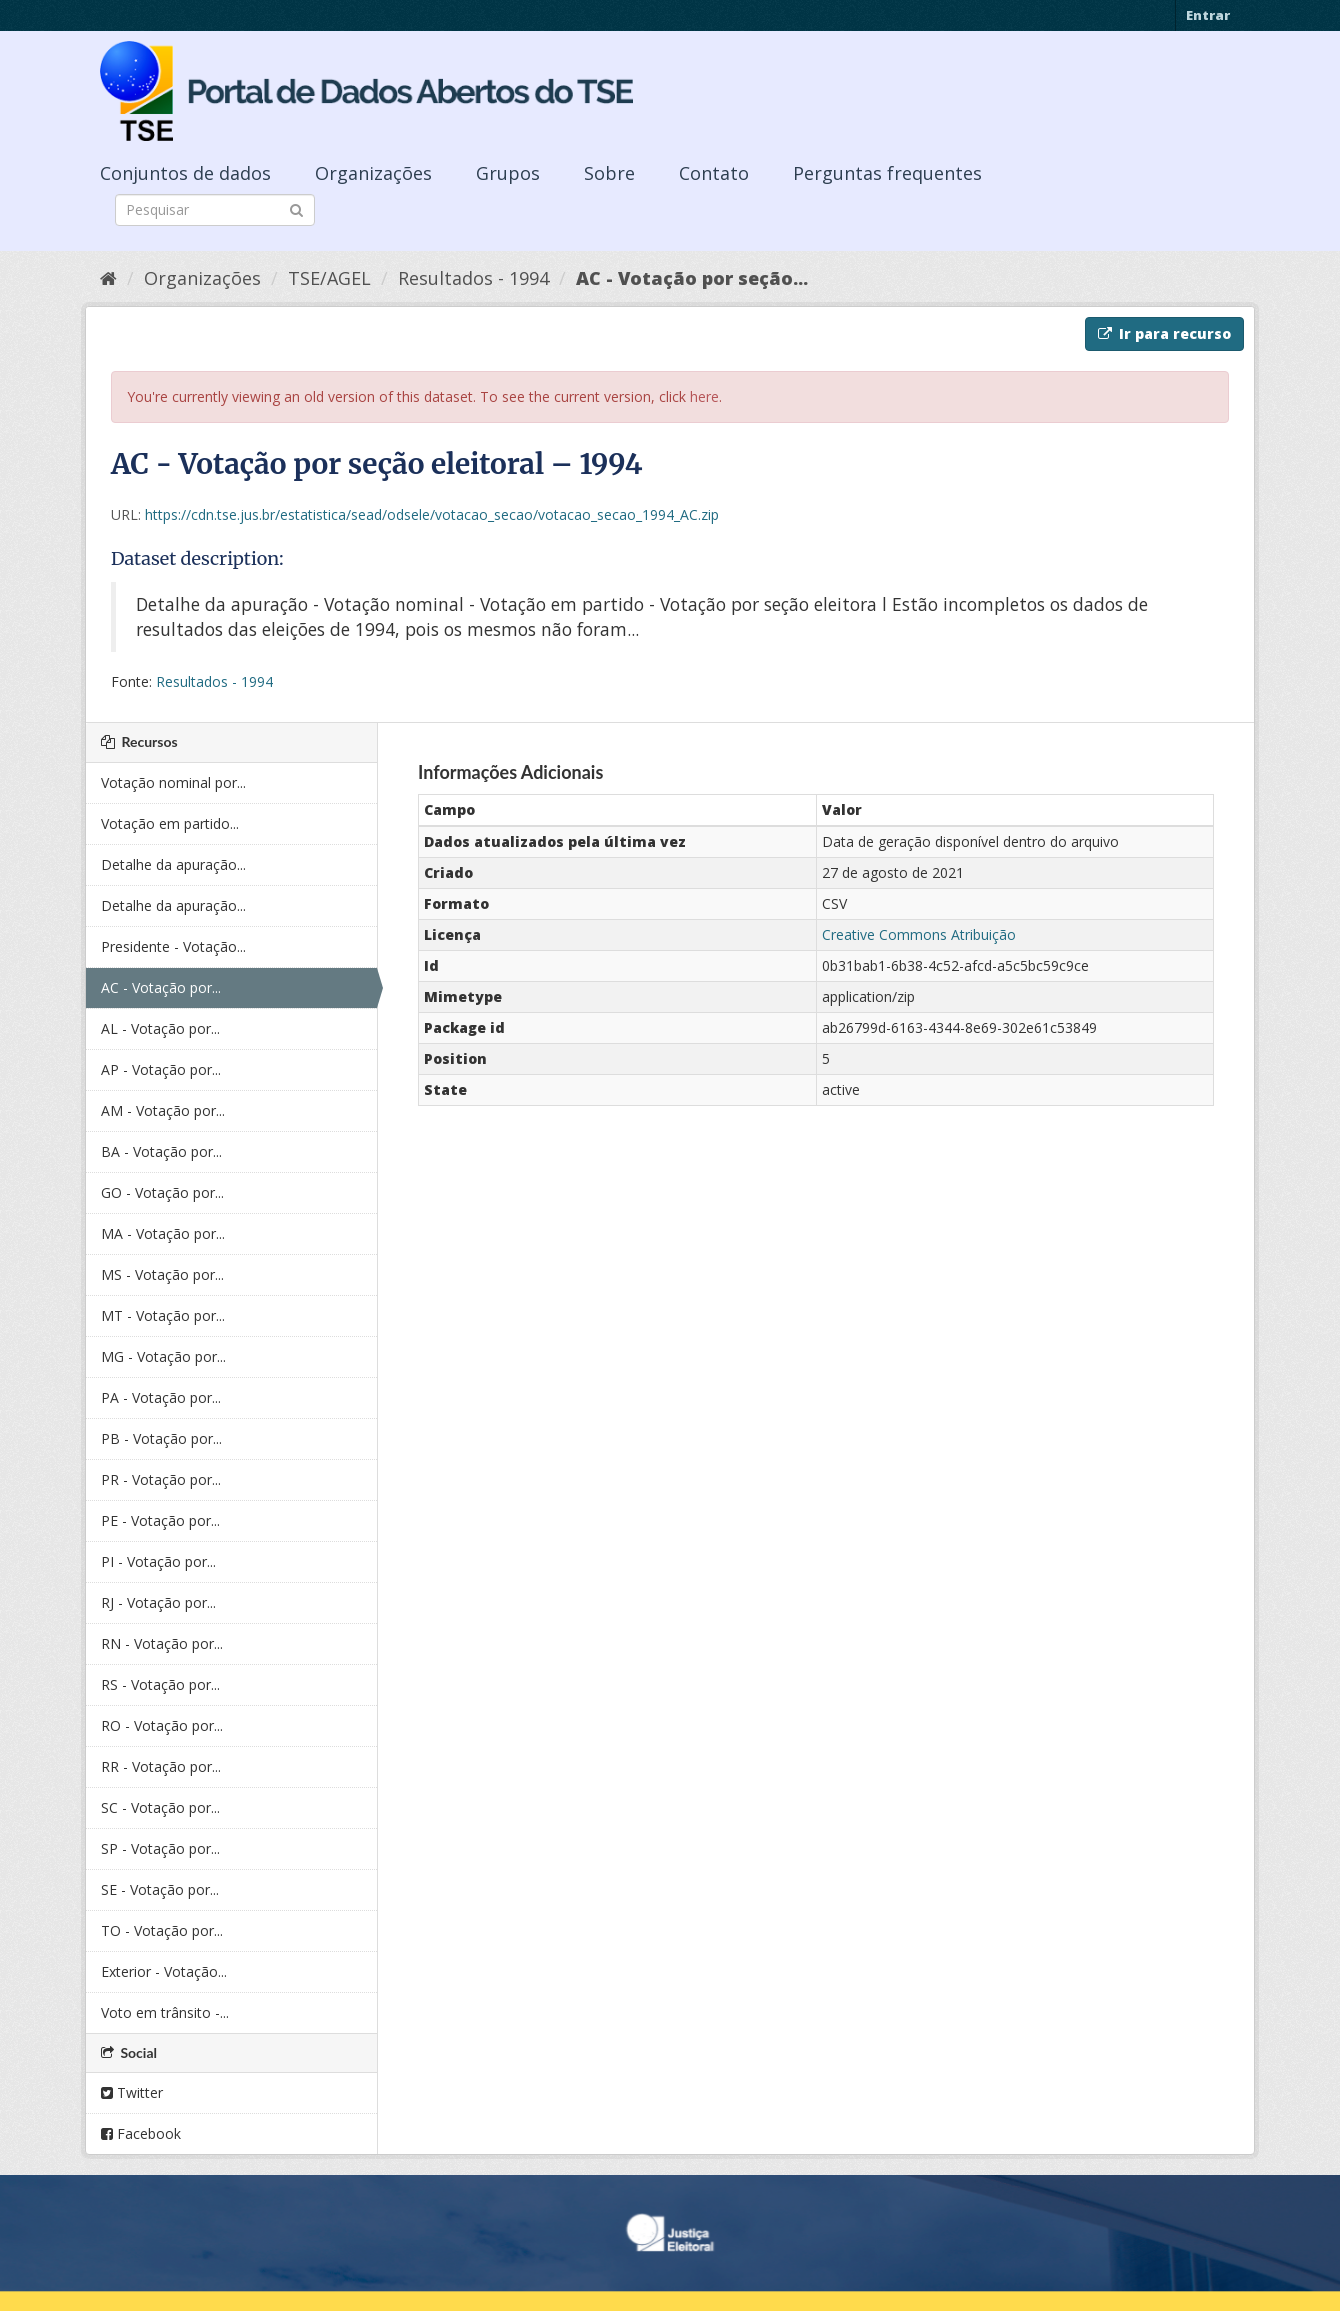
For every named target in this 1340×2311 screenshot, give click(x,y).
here (704, 396)
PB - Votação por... (161, 1438)
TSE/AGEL (329, 278)
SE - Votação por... (160, 1889)
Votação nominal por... (173, 782)
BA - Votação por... (161, 1151)
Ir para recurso (1164, 333)
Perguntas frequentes (887, 173)
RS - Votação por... (160, 1684)
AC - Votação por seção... (692, 278)
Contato (714, 173)
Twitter (132, 2092)
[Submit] (296, 208)
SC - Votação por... (160, 1807)
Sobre (609, 173)
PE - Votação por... (160, 1520)
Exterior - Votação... (164, 1971)
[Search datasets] (215, 210)
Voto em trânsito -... (165, 2012)
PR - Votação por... (161, 1479)
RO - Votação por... (162, 1725)
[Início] (108, 278)
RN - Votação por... (162, 1643)
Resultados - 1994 (473, 278)
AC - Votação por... (161, 987)
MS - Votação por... (162, 1274)
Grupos (508, 173)
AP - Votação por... (161, 1069)
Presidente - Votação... (173, 946)
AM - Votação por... (163, 1110)
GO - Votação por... (162, 1192)
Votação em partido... (170, 823)
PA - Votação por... (161, 1397)
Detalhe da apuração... (173, 864)
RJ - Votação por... (158, 1602)
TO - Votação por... (162, 1930)
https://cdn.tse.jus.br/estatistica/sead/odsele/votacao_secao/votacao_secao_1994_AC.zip (432, 514)
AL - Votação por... (160, 1028)
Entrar (1208, 15)
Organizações (373, 173)
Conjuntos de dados (185, 173)
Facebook (141, 2133)
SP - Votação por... (160, 1848)
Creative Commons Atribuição (919, 934)
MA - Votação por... (163, 1233)
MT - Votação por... (163, 1315)
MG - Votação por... (163, 1356)
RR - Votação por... (161, 1766)
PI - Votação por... (158, 1561)
